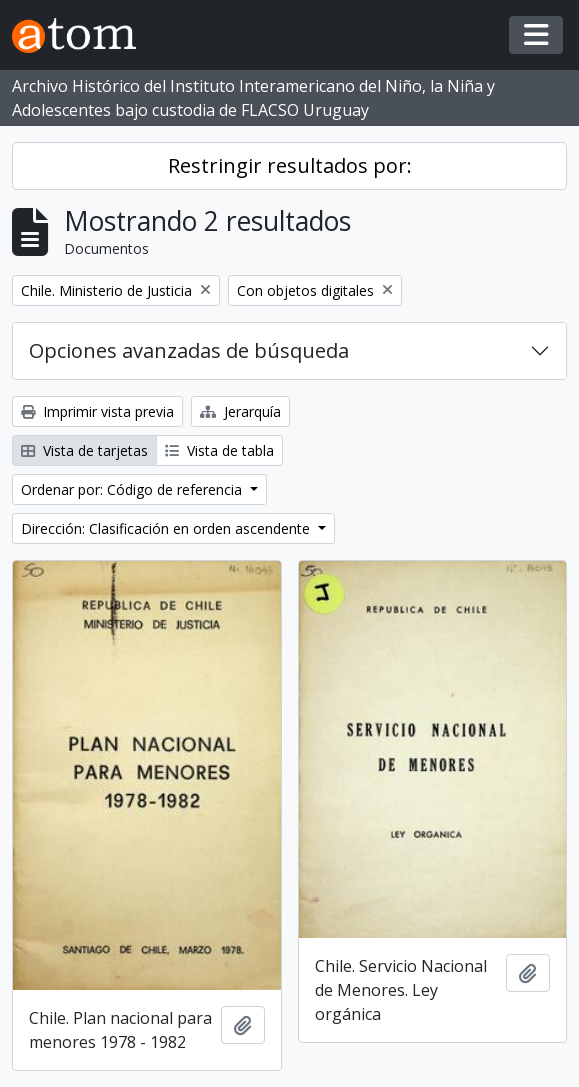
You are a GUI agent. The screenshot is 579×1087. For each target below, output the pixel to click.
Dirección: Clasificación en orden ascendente (167, 528)
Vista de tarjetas (84, 450)
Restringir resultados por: (290, 165)
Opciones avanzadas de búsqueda (189, 350)
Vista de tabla (219, 450)
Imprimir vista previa (97, 411)
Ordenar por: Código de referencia (133, 489)
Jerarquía (240, 411)
